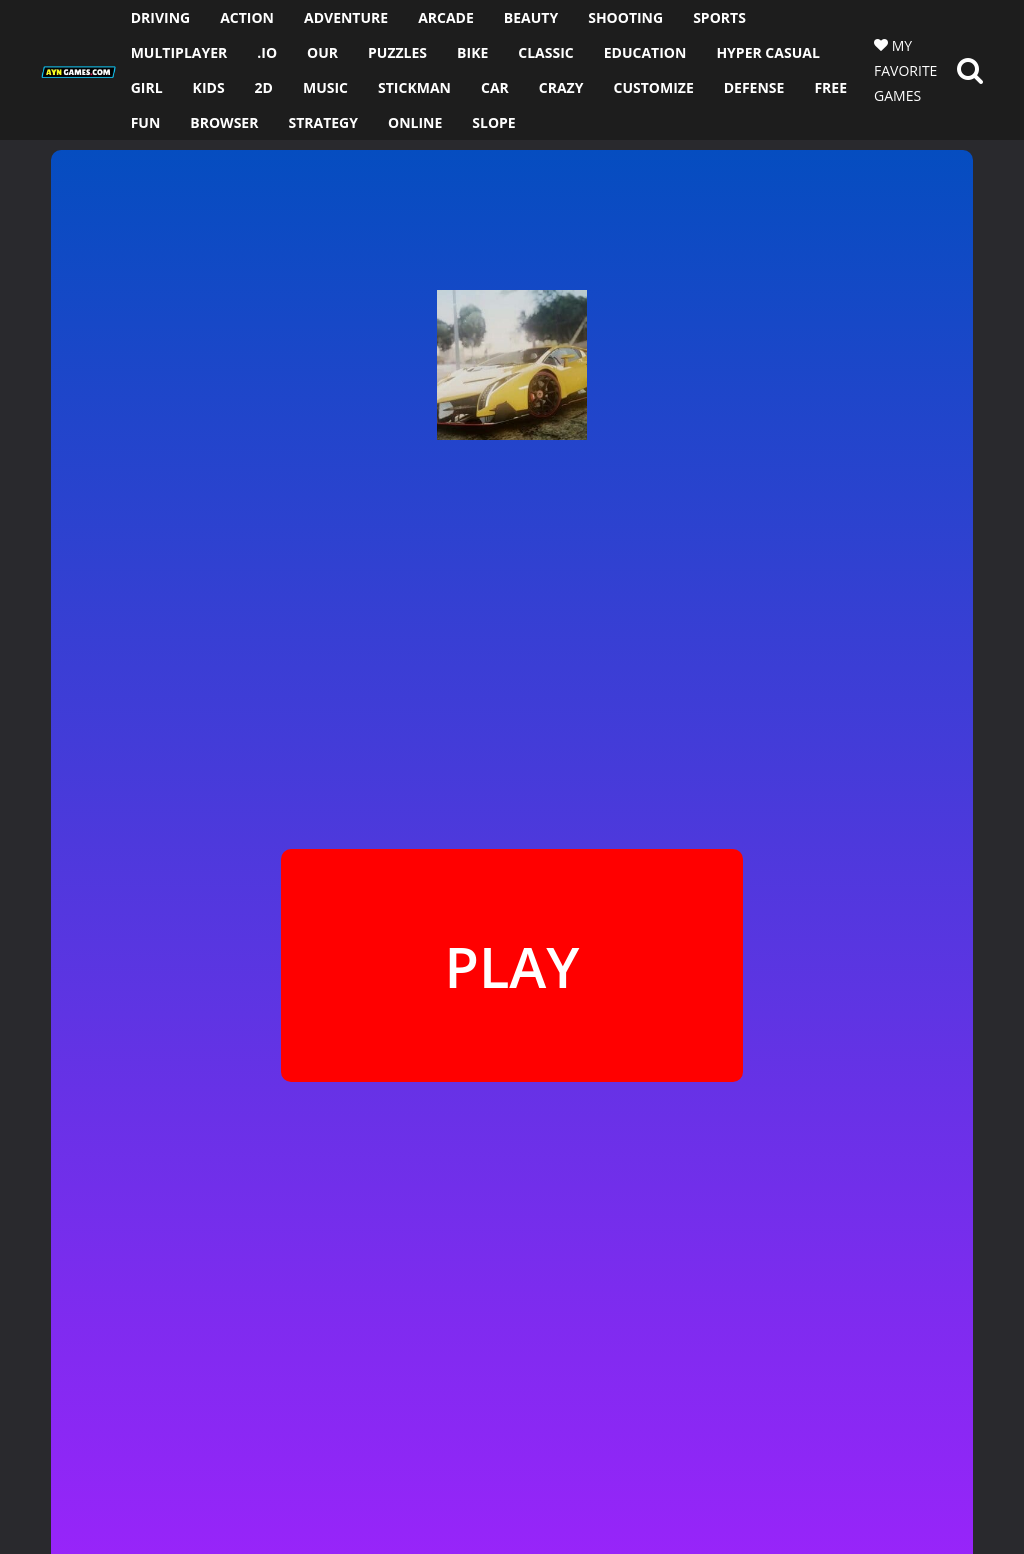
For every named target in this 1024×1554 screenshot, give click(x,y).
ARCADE (446, 17)
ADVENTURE (346, 17)
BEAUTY (531, 17)
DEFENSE (754, 87)
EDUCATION (645, 52)
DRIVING (161, 17)
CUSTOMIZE (653, 87)
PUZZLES (397, 52)
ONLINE (415, 122)
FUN (146, 122)
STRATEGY (323, 122)
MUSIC (325, 87)
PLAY (511, 966)
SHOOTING (625, 17)
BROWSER (224, 122)
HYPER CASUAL (767, 52)
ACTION (247, 17)
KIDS (209, 87)
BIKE (472, 52)
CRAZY (561, 87)
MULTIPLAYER (179, 52)
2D (264, 87)
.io (267, 52)
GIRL (147, 87)
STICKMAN (414, 87)
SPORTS (719, 17)
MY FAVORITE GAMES (905, 70)
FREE (830, 87)
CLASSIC (545, 52)
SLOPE (493, 122)
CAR (495, 87)
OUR (322, 52)
